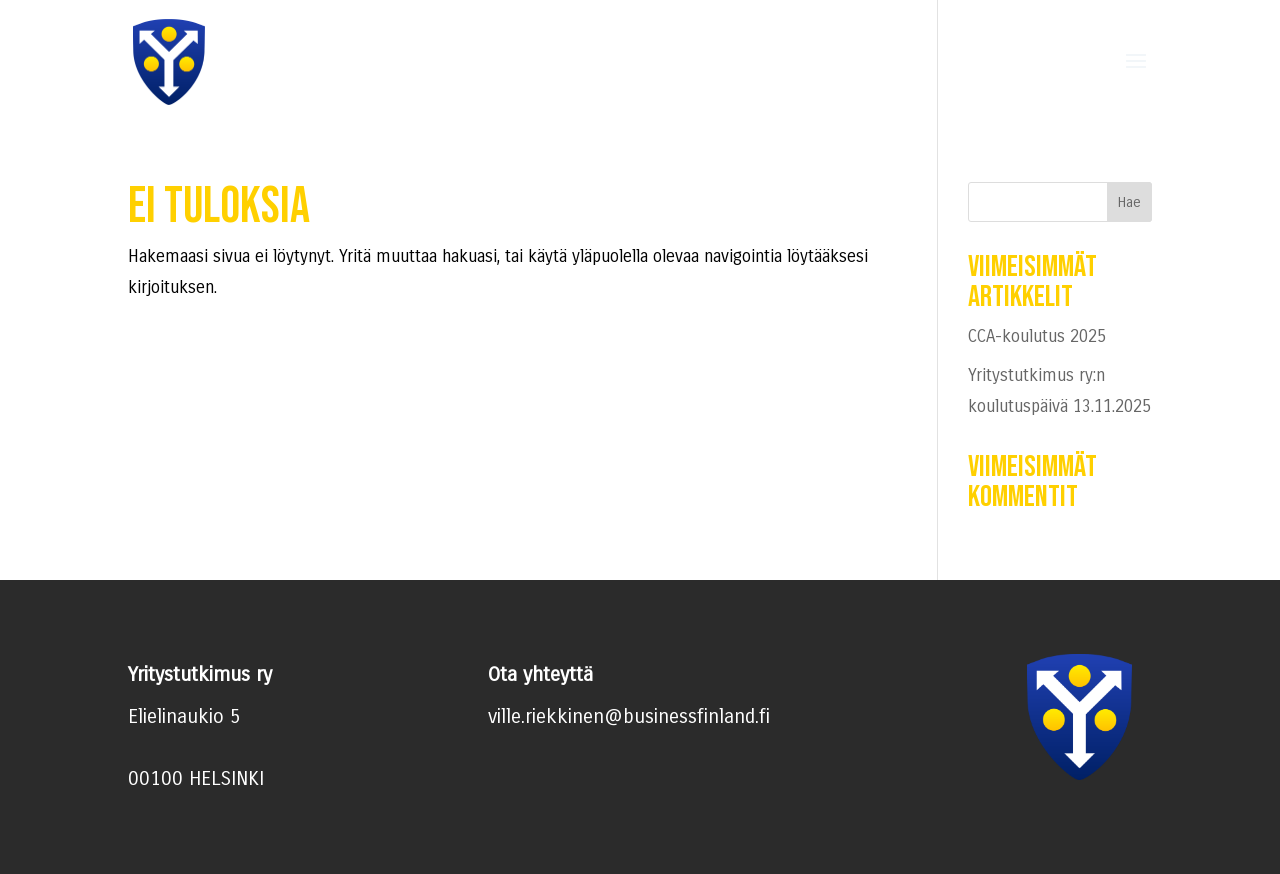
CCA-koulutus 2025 (1037, 336)
